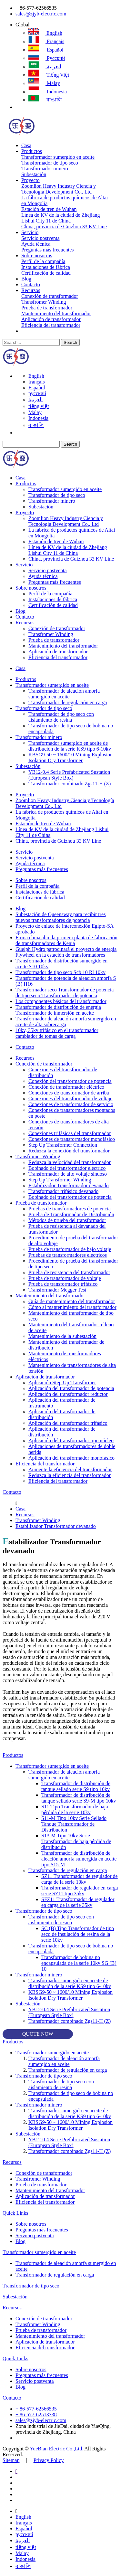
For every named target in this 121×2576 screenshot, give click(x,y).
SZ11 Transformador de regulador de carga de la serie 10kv (79, 1879)
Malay (44, 83)
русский (46, 58)
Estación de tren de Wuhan (48, 209)
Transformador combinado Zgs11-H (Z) (69, 783)
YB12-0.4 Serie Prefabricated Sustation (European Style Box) (69, 775)
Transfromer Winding (43, 302)
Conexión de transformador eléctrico (66, 1087)
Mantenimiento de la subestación (62, 1336)
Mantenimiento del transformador (56, 313)
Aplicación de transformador (51, 319)
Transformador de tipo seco (49, 163)
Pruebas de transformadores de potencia (69, 1208)
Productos (31, 151)
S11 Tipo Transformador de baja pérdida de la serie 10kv (74, 1809)
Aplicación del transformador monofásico (71, 1458)
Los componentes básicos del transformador (60, 1001)
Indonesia (47, 91)
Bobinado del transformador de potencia (70, 1197)
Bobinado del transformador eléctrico (67, 1168)
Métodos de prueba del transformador (67, 1220)
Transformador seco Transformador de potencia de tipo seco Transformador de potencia (64, 992)
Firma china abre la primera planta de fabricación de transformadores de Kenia (66, 940)
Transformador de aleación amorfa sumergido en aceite (64, 693)
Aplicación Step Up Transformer (62, 1382)
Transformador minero (44, 168)
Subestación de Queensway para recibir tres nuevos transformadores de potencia (60, 917)
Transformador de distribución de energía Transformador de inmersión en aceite (58, 1010)
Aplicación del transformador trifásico (67, 1423)
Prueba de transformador (46, 307)
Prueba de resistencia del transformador (69, 1272)
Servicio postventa (40, 238)
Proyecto (30, 180)
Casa (26, 145)
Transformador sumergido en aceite (58, 157)
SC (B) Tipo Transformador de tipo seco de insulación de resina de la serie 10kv (77, 1934)
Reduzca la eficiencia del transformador (69, 1475)
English (45, 33)
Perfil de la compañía (43, 261)
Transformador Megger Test (57, 1290)
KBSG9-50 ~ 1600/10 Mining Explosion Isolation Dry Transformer (70, 757)
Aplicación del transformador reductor (68, 1394)
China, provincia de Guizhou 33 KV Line (64, 226)
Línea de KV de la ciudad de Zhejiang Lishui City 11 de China (60, 217)
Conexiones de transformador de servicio (70, 1104)
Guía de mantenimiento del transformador (71, 1301)
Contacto (30, 284)
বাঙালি (45, 99)
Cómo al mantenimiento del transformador (72, 1307)
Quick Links (15, 2213)
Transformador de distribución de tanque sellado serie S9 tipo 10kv (75, 1786)
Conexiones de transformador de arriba (68, 1092)
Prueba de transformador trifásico (63, 1284)
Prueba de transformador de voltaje (64, 1278)
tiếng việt (48, 75)
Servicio (29, 232)
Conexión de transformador (49, 296)
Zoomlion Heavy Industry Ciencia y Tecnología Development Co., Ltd (58, 188)
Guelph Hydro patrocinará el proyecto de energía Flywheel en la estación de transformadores (65, 952)
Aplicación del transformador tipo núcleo (71, 1440)
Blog (26, 278)
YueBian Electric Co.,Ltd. (56, 2448)
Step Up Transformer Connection (62, 1145)
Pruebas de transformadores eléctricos (67, 1255)
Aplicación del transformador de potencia (71, 1388)
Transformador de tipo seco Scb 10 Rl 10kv (60, 972)
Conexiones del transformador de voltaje (70, 1098)
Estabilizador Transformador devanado (68, 1185)
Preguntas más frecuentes (47, 249)
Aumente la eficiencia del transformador (70, 1469)
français (46, 41)
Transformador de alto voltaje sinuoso (67, 1174)
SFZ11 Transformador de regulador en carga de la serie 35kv (78, 1902)
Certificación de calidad (46, 273)
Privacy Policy (49, 2460)
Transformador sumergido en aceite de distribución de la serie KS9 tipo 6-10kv (69, 746)
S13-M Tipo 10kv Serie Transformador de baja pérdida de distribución (76, 1841)
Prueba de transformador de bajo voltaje (69, 1249)
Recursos (30, 290)
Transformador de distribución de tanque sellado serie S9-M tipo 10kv (78, 1798)
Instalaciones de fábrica (45, 267)
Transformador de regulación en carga (67, 702)
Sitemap (11, 2460)
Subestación (33, 174)
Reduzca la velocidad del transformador (69, 1162)
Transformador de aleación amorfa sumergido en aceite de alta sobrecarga (65, 1021)
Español (46, 49)
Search (70, 342)
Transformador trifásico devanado (63, 1191)
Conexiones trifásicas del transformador (69, 1133)
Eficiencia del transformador (50, 325)
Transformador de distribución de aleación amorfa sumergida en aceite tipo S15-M (78, 1858)
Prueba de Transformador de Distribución (71, 1214)
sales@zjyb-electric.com (40, 13)
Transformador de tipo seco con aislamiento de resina (61, 717)
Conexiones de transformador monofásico (71, 1139)
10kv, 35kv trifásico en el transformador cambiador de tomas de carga (56, 1033)
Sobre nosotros (36, 255)
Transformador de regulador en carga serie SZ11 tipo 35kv (79, 1890)
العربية (44, 66)
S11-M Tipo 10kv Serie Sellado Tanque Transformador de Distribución (73, 1824)
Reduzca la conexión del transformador (68, 1150)
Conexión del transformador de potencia (70, 1081)
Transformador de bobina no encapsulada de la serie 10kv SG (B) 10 (78, 1963)
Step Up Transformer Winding (59, 1179)
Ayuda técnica (35, 244)
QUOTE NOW (37, 2034)
